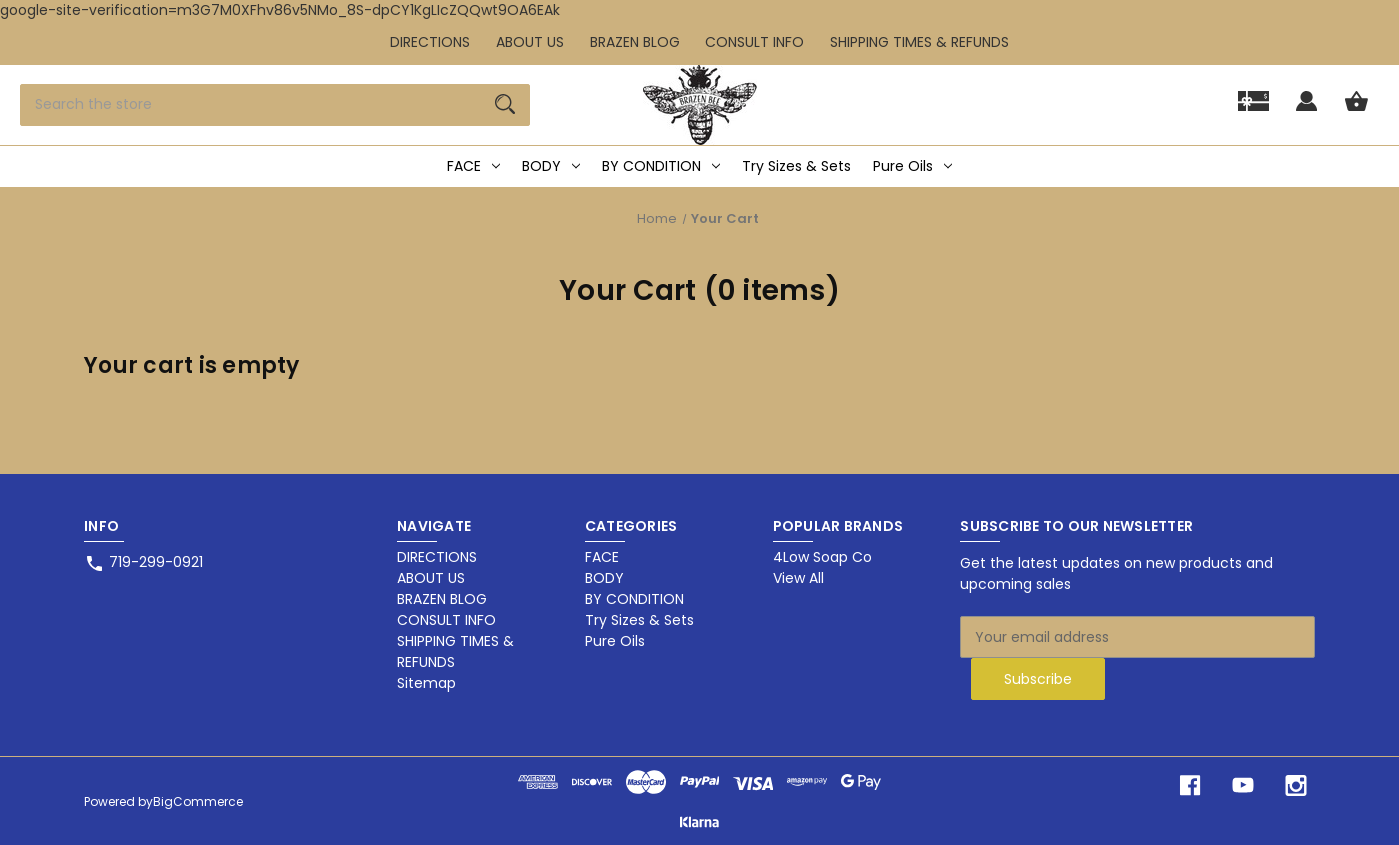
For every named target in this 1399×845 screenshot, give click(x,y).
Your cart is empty (192, 365)
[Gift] (1253, 110)
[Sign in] (1306, 110)
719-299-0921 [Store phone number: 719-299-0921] (156, 562)
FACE (473, 166)
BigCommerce (198, 801)
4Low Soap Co (822, 557)
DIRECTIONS (430, 42)
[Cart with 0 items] (1356, 110)
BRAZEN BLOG (635, 42)
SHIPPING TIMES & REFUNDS (919, 42)
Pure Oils (912, 166)
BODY (551, 166)
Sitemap (426, 683)
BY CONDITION (661, 166)
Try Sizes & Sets (796, 166)
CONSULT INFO (754, 42)
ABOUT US (530, 42)
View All (798, 578)
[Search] (505, 105)
